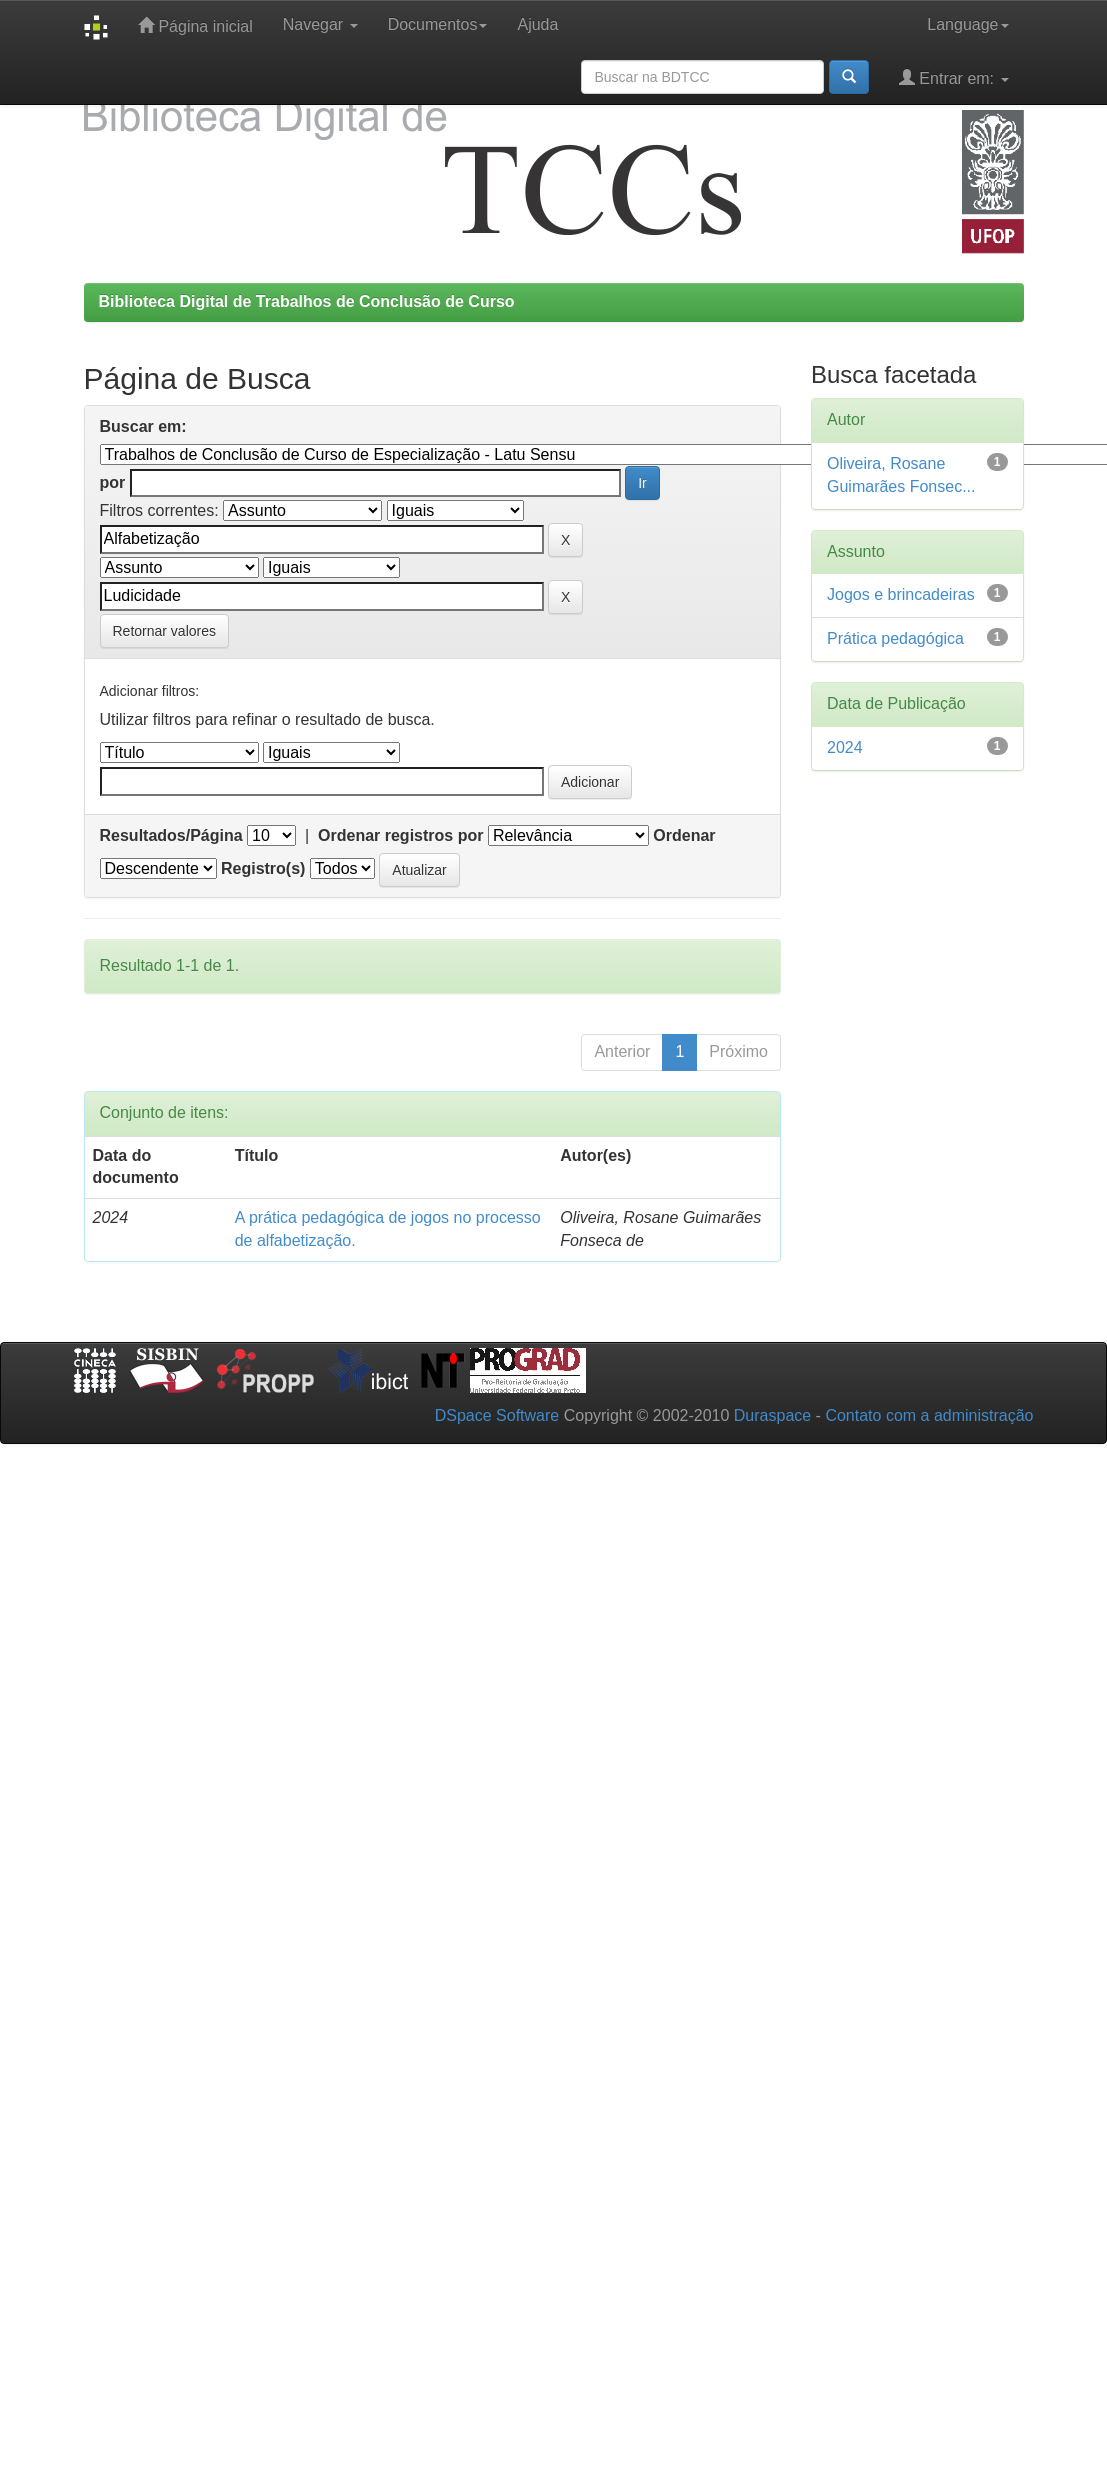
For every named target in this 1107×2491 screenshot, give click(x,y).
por (113, 482)
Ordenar (684, 835)
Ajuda (537, 24)
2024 (845, 747)
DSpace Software (497, 1415)
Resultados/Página (171, 835)
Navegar (320, 24)
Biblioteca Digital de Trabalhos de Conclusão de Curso (307, 301)
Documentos (438, 24)
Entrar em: (954, 77)
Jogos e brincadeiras (901, 594)
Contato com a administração (929, 1415)
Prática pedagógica (895, 638)
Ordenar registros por (400, 835)
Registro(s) (263, 868)
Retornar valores (165, 631)
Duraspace (772, 1415)
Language (967, 24)
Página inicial (195, 25)
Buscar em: (143, 426)
